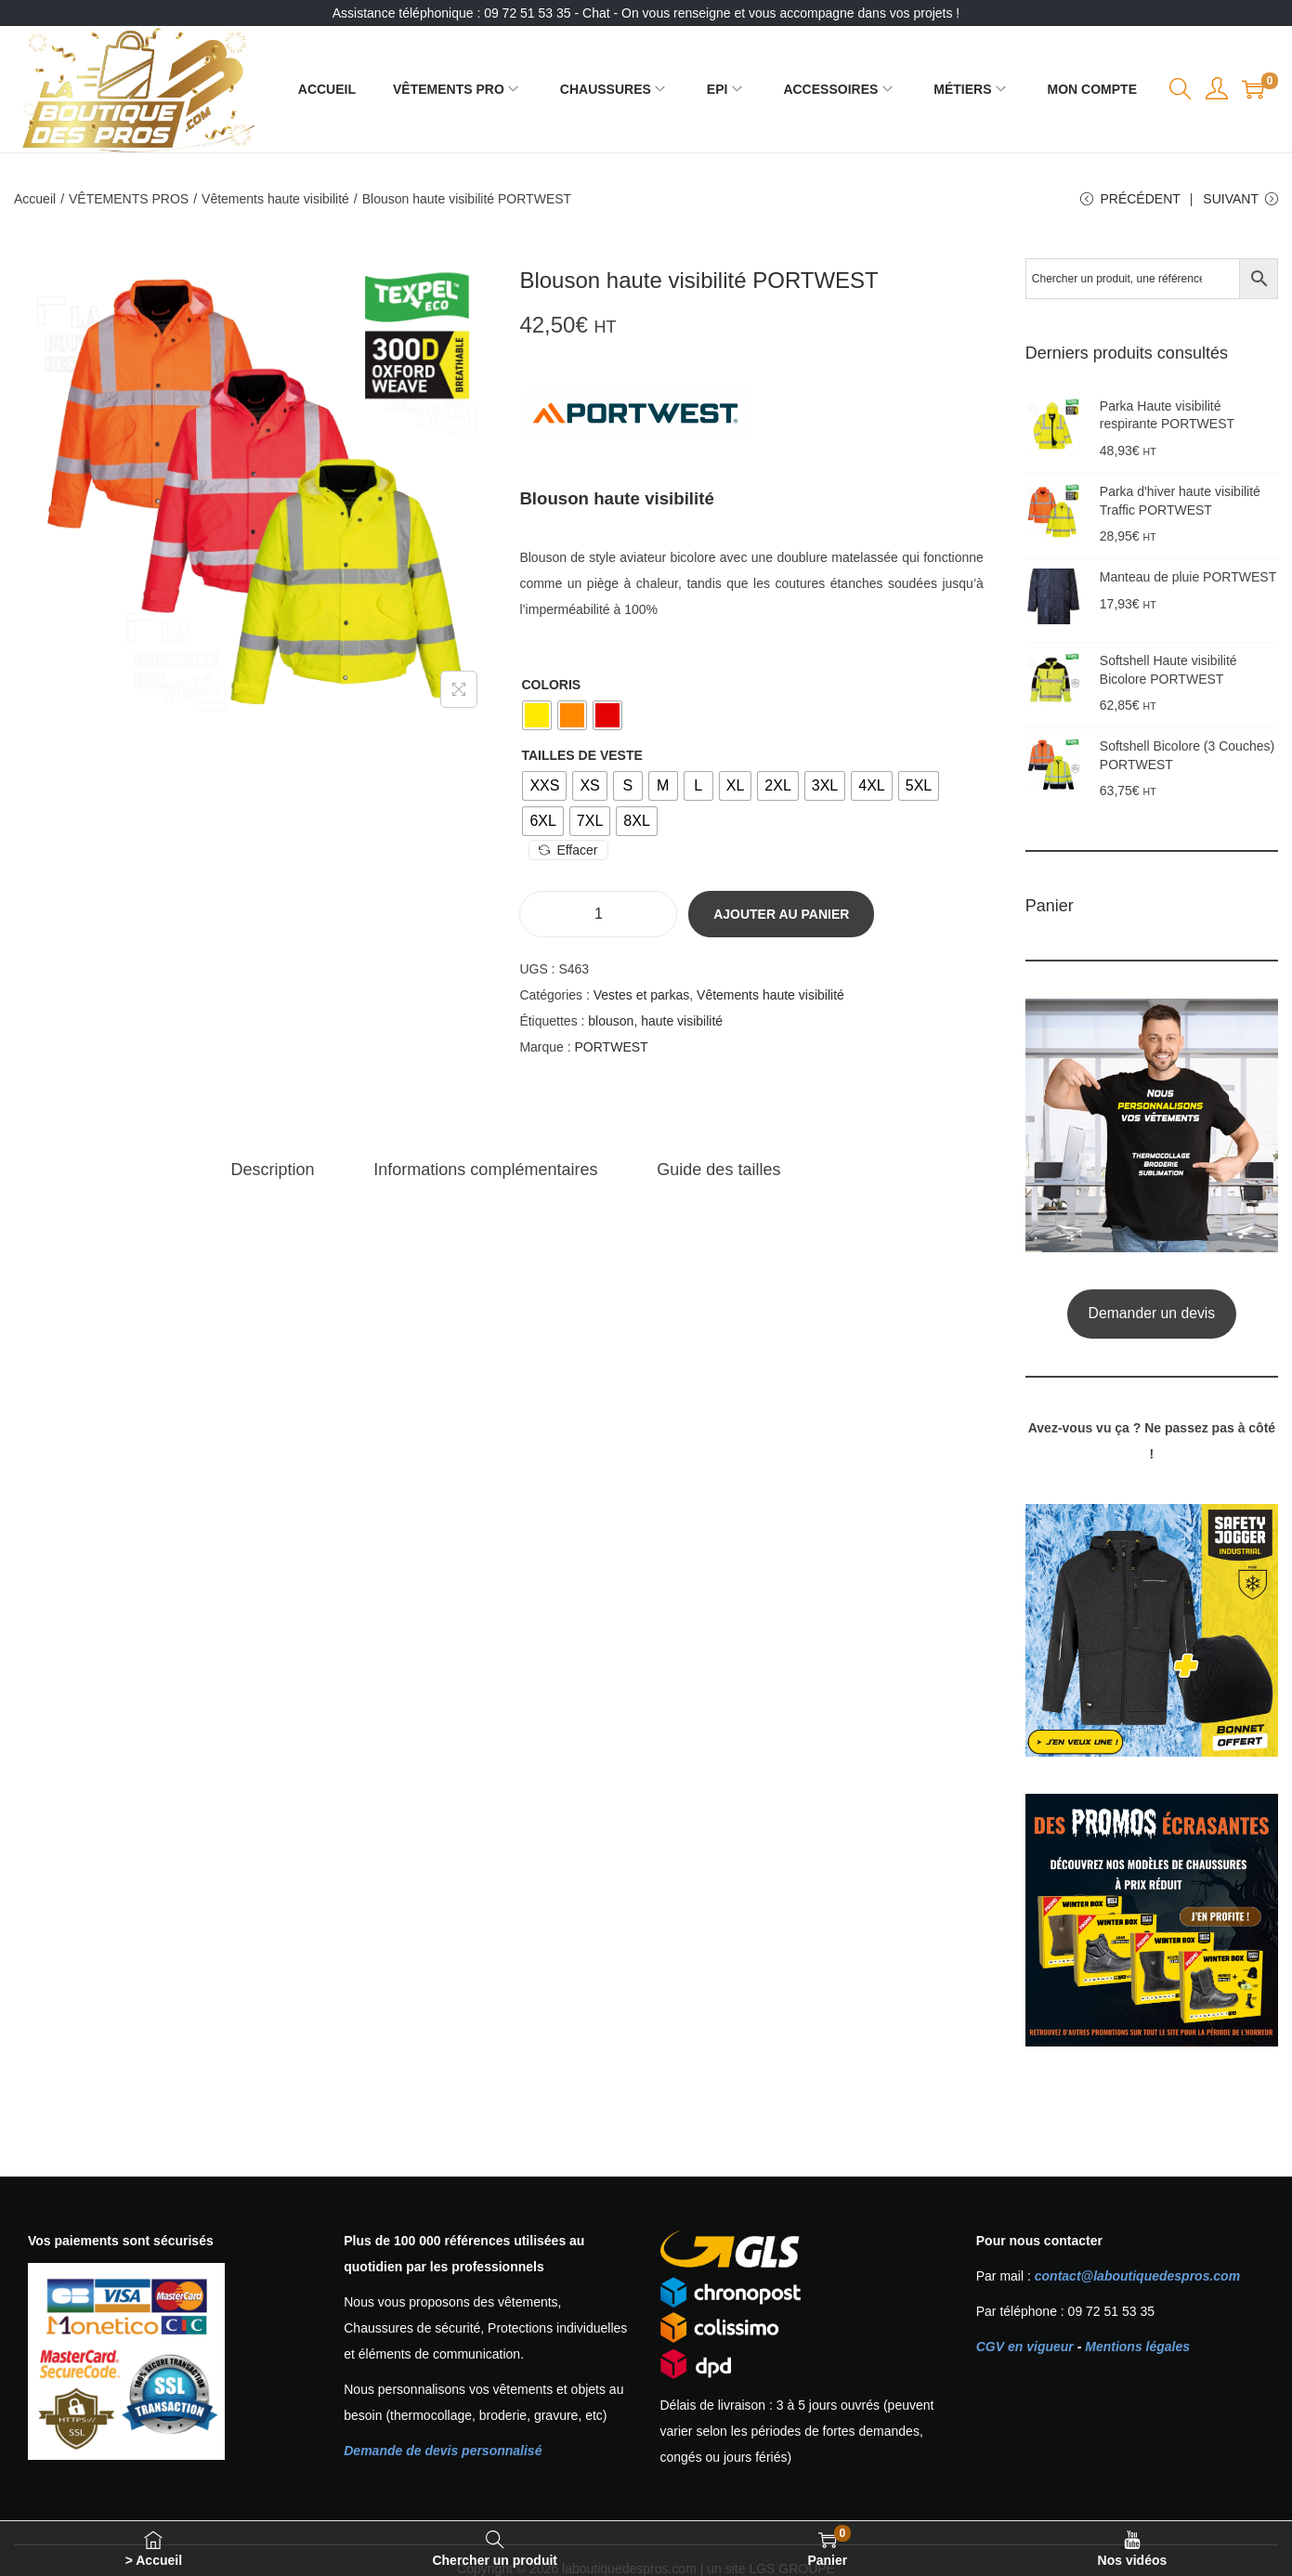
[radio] (537, 715)
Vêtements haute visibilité (275, 198)
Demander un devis (1152, 1313)
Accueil (35, 198)
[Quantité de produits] (598, 914)
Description (272, 1169)
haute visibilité (682, 1020)
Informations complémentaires (485, 1169)
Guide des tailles (718, 1169)
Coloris (551, 684)
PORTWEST (611, 1047)
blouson (610, 1020)
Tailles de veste (581, 755)
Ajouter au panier (781, 914)
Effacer (568, 850)
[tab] (272, 1170)
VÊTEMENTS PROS (129, 198)
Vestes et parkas (642, 994)
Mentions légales (1137, 2346)
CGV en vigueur (1025, 2346)
